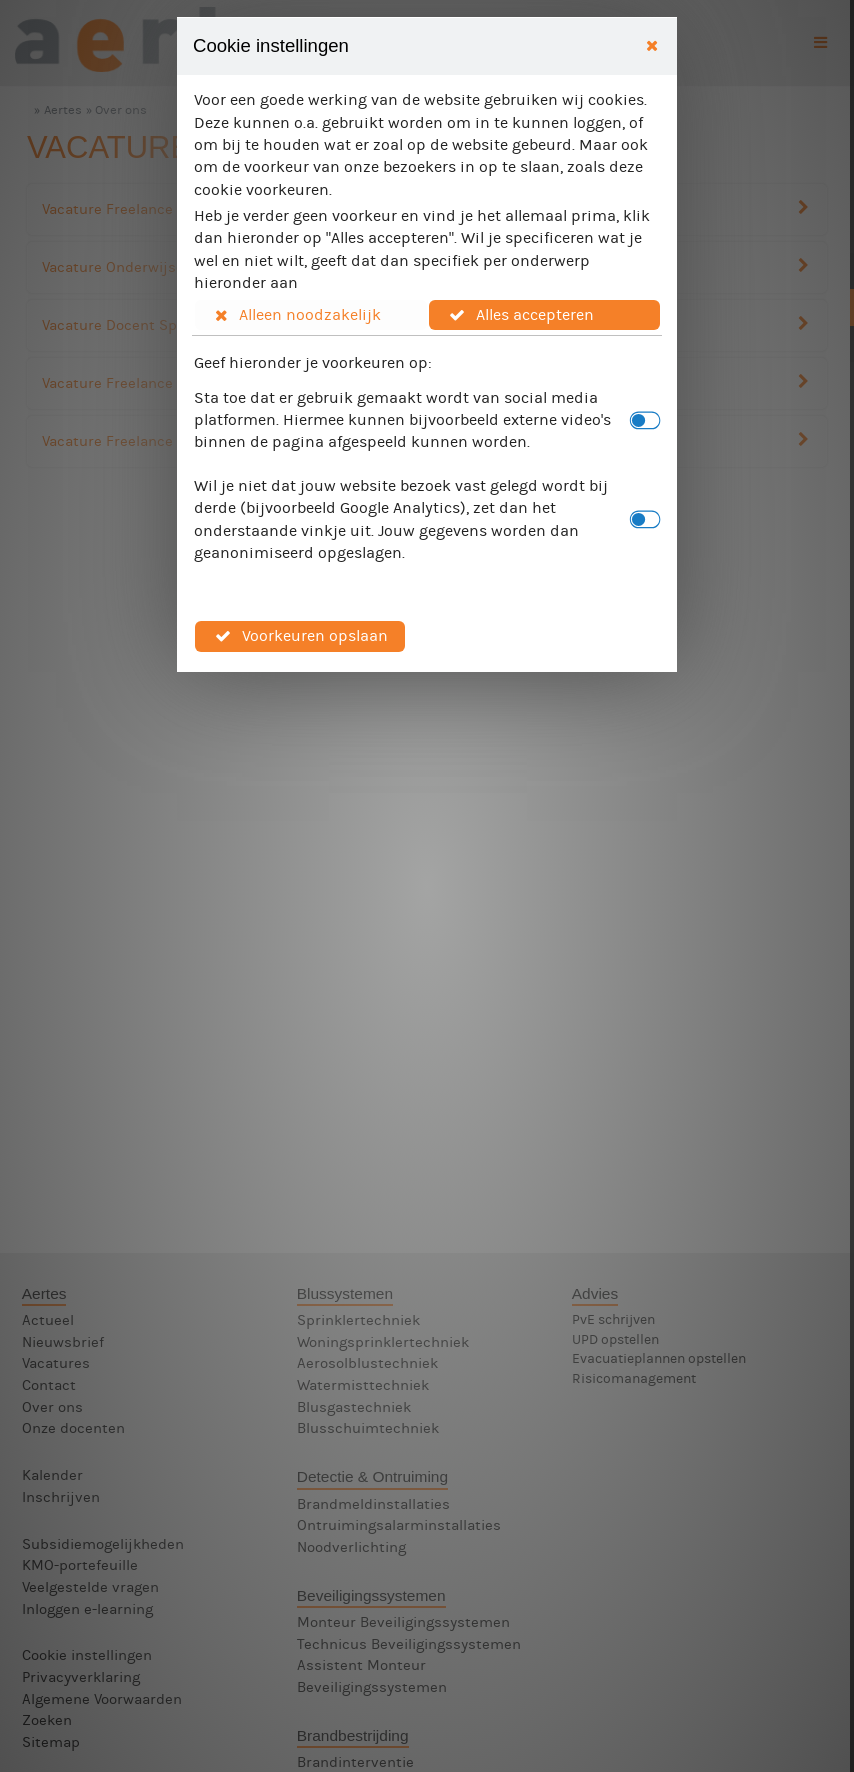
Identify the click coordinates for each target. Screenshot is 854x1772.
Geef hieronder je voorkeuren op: (313, 362)
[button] (311, 315)
